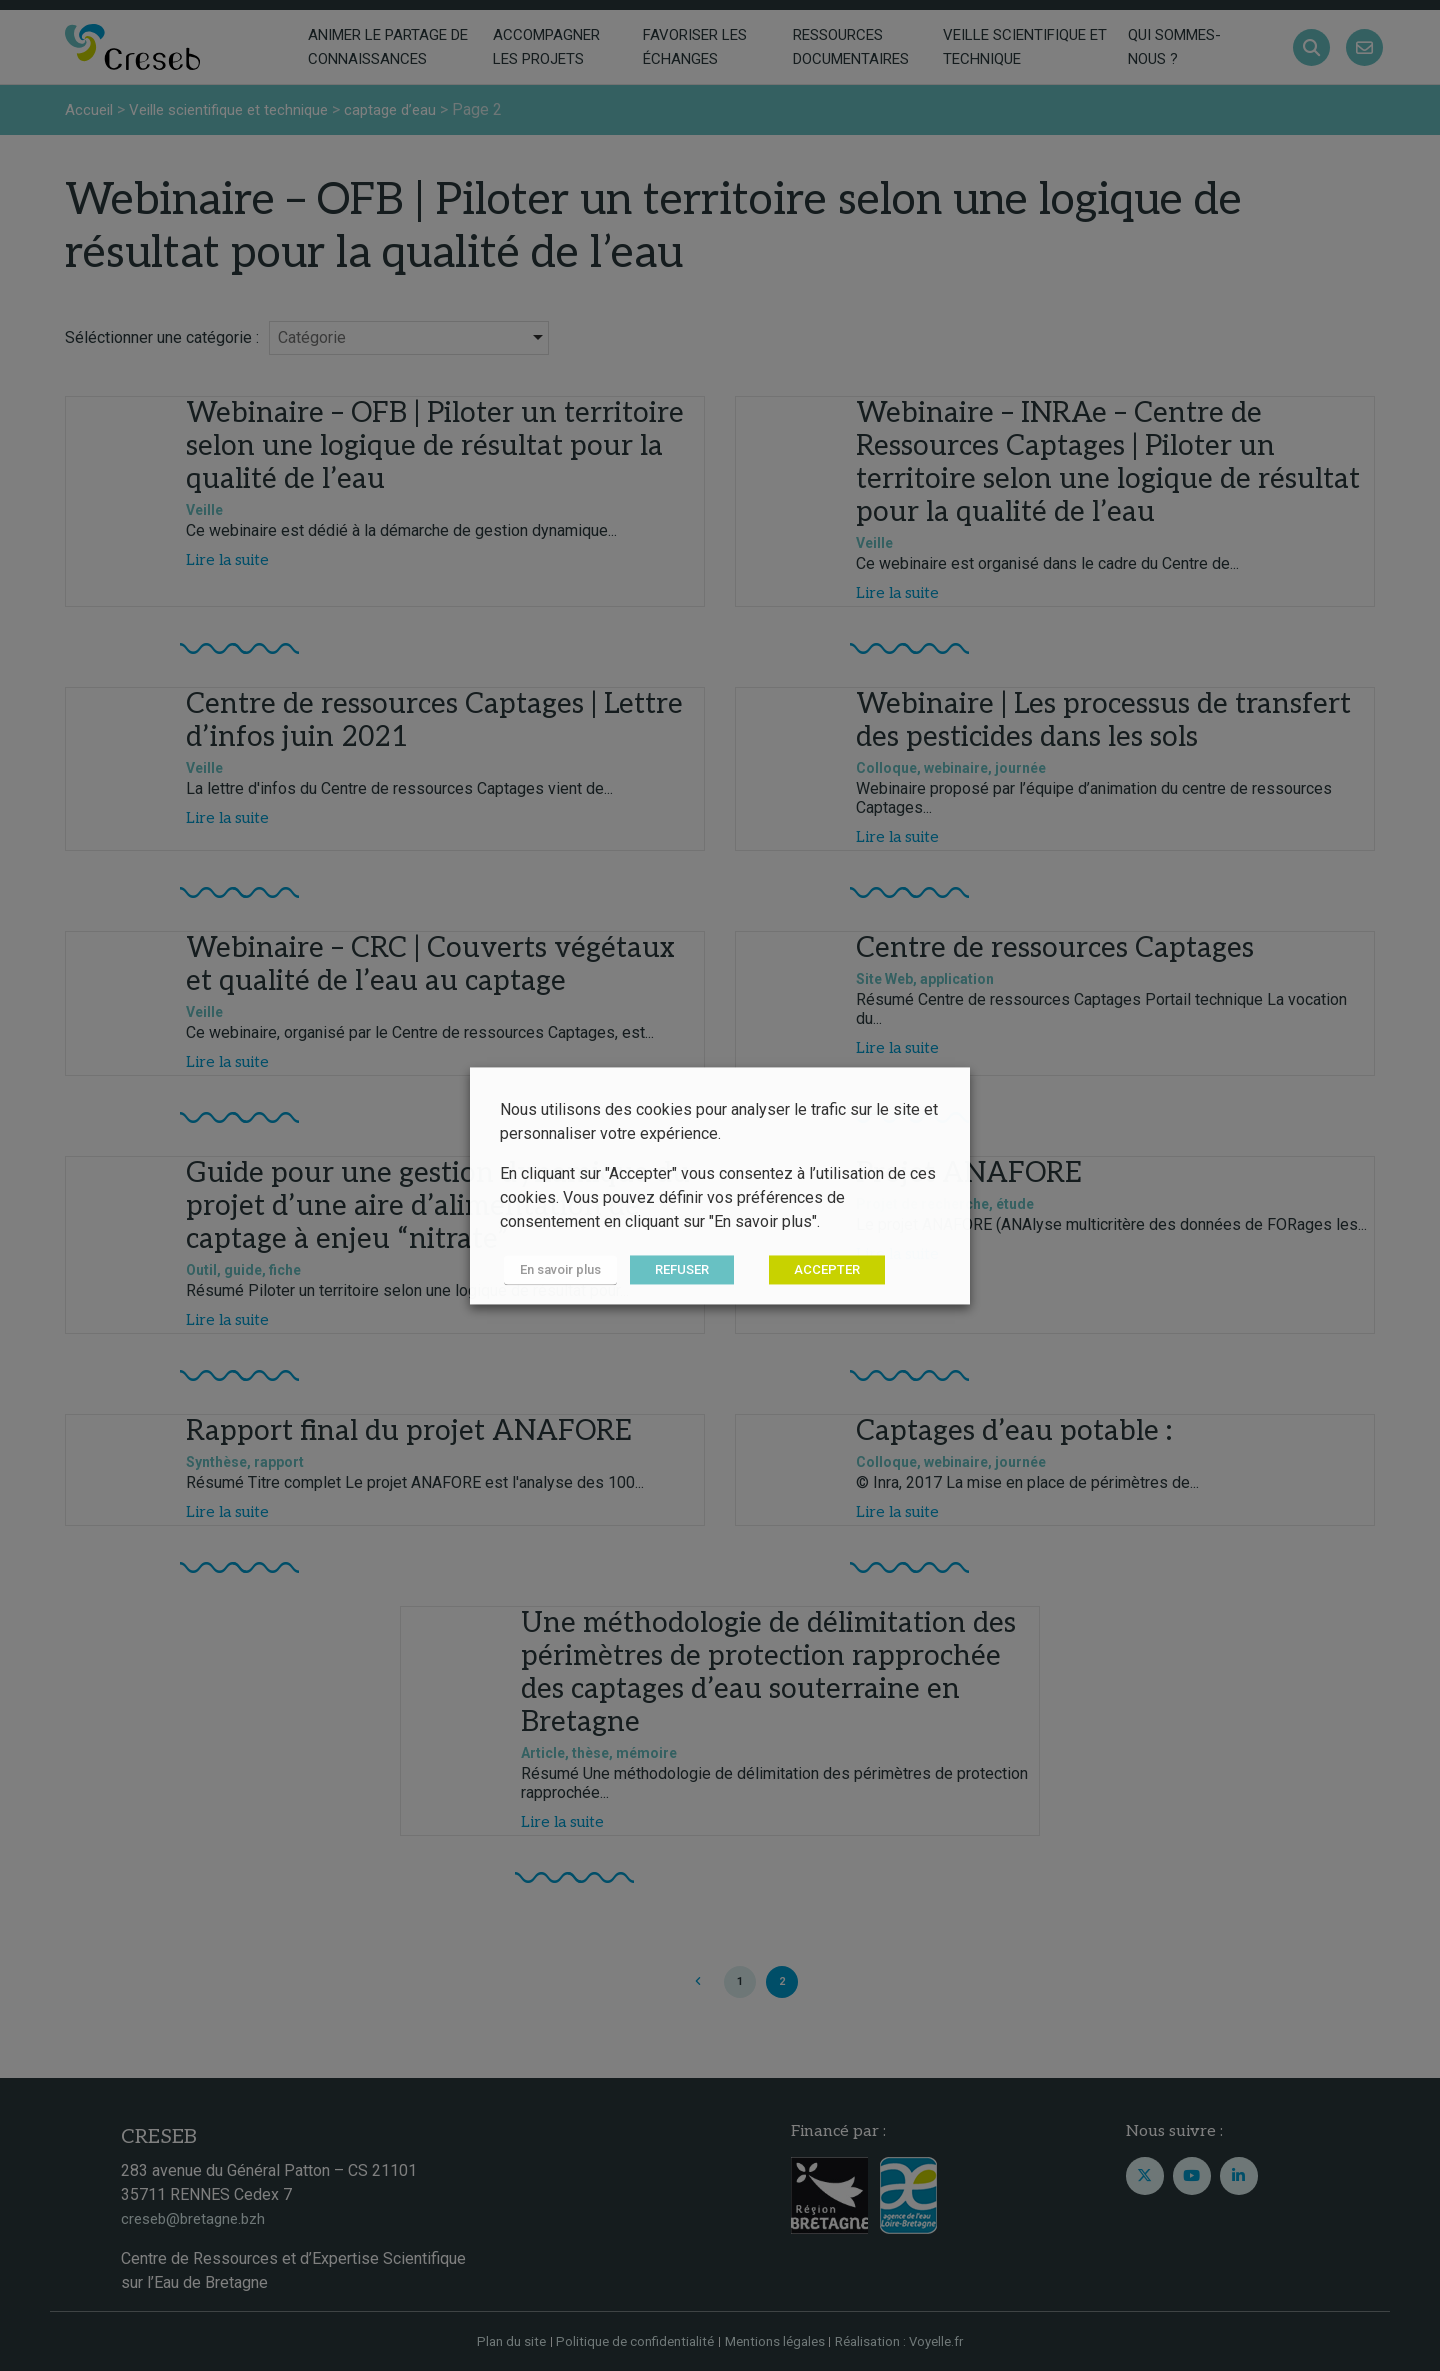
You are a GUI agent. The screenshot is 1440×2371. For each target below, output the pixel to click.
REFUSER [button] (674, 1269)
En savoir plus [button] (556, 1269)
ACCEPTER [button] (819, 1269)
